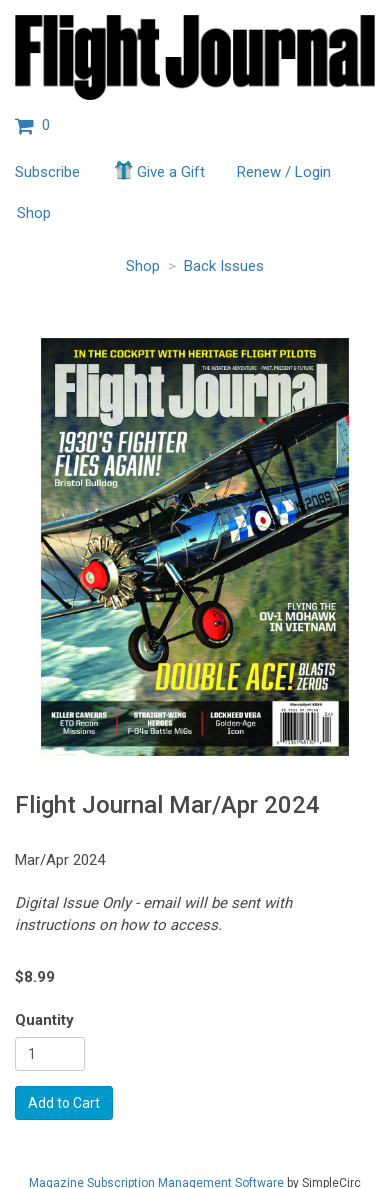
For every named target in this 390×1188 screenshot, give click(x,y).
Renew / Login (284, 172)
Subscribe (47, 172)
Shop (34, 213)
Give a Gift (158, 170)
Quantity (44, 1020)
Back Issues (224, 266)
